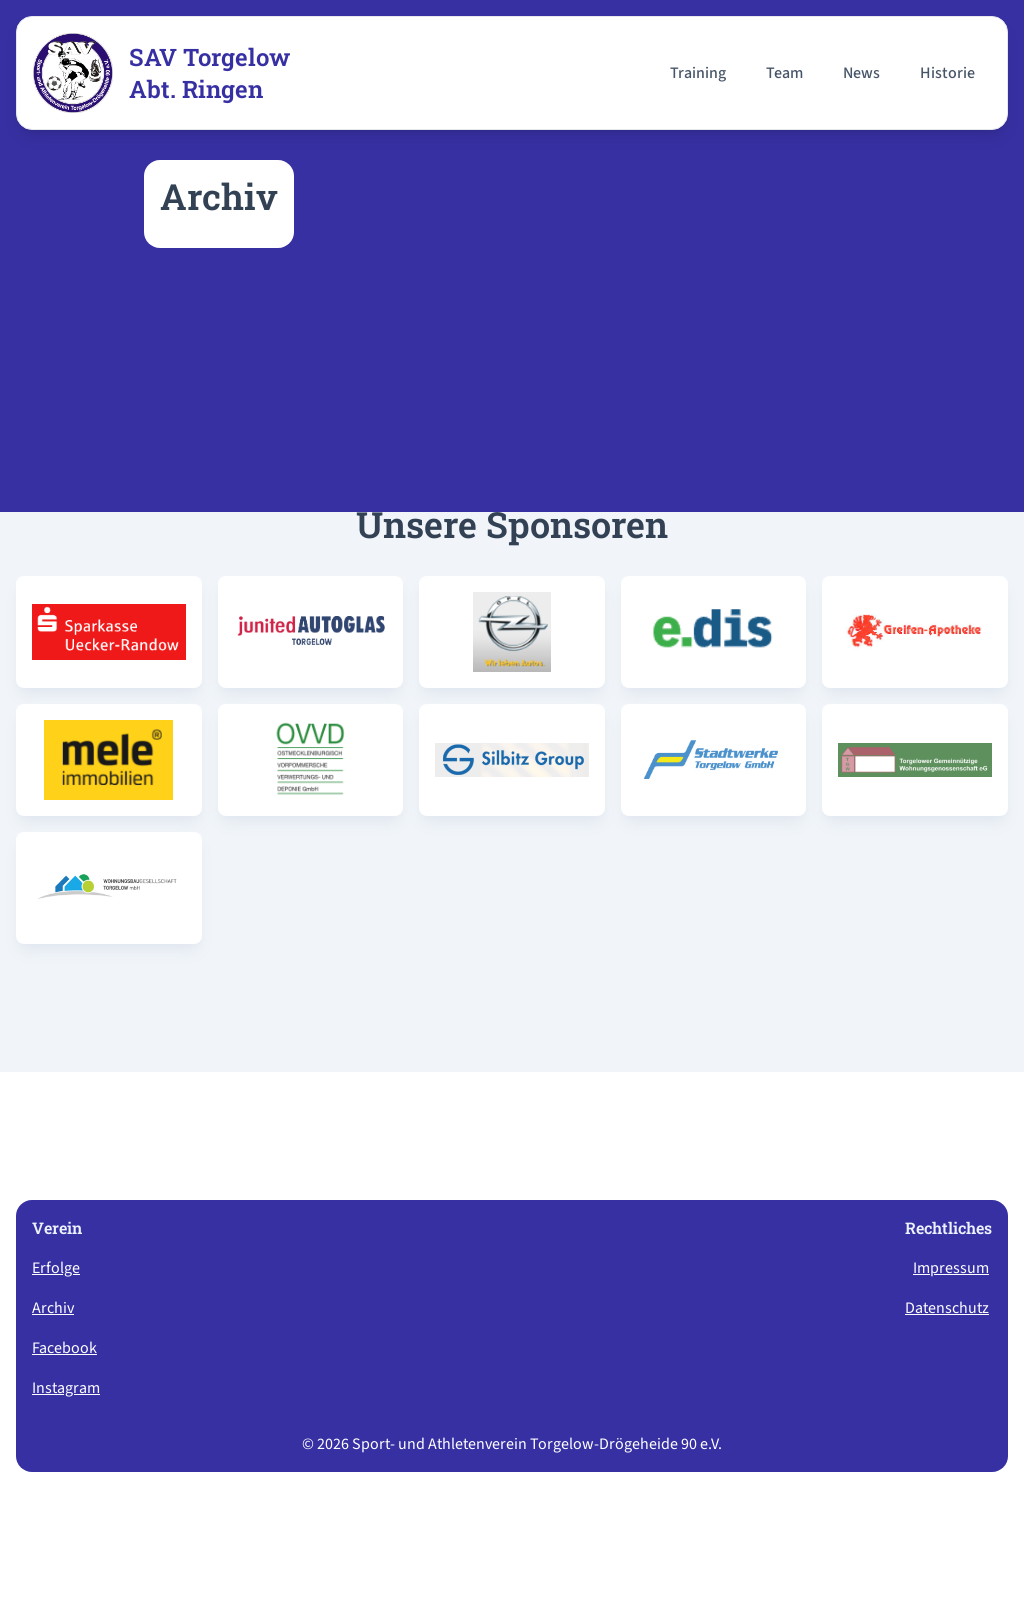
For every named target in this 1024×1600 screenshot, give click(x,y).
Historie (947, 73)
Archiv (53, 1308)
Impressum (951, 1268)
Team (784, 73)
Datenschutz (947, 1308)
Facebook (64, 1348)
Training (698, 73)
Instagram (66, 1388)
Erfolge (56, 1268)
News (861, 73)
